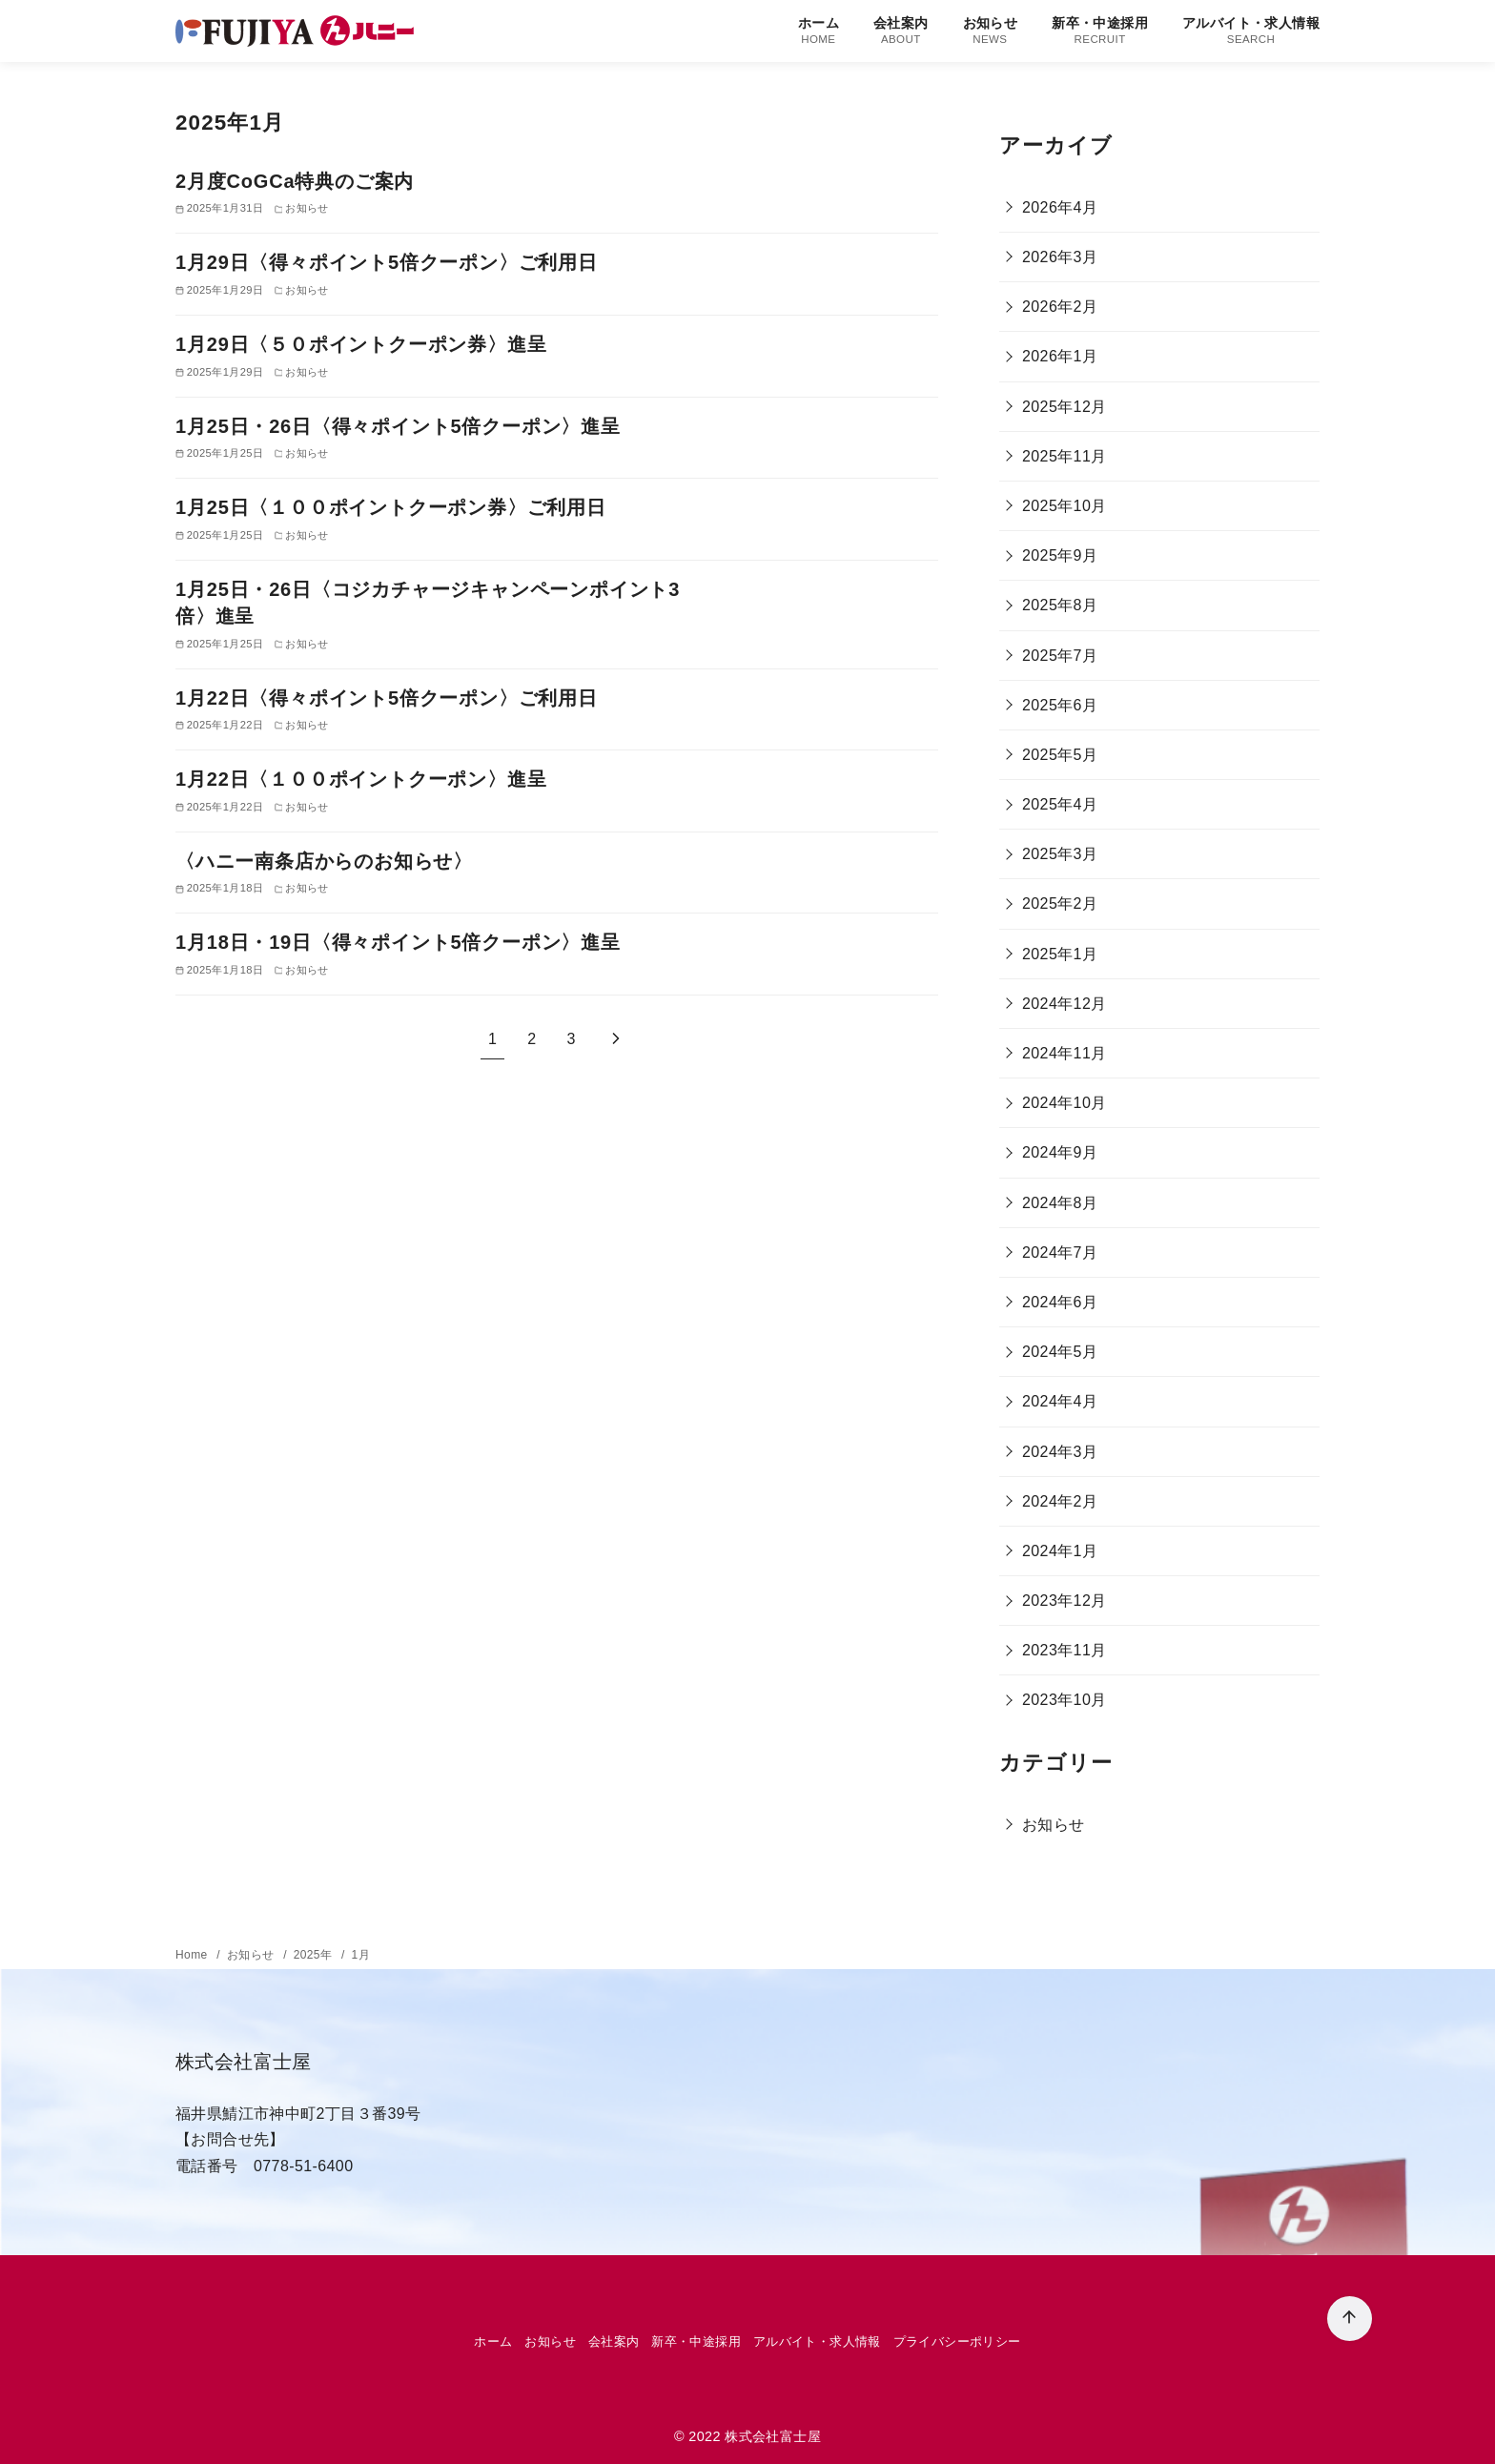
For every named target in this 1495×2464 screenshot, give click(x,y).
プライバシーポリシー (957, 2341)
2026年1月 (1059, 356)
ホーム (818, 31)
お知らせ (990, 31)
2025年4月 (1059, 804)
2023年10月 (1064, 1700)
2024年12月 (1064, 1004)
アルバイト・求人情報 (1251, 31)
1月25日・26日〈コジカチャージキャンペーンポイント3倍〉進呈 (427, 602)
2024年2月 (1059, 1501)
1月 (361, 1954)
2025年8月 (1059, 605)
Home (193, 1954)
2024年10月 (1064, 1103)
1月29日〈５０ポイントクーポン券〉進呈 (360, 344)
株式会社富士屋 (773, 2436)
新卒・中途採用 (1100, 31)
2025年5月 (1059, 755)
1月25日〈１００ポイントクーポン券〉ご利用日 (390, 507)
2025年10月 (1064, 506)
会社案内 (901, 31)
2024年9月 (1059, 1152)
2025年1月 (1059, 954)
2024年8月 (1059, 1203)
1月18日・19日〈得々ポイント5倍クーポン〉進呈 (398, 942)
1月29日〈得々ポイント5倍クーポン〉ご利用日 (386, 262)
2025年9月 (1059, 555)
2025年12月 (1064, 407)
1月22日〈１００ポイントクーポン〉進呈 (360, 779)
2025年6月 (1059, 705)
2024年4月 (1059, 1401)
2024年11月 (1064, 1053)
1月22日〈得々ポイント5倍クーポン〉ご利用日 (386, 698)
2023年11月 (1064, 1650)
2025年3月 (1059, 854)
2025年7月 (1059, 655)
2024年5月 (1059, 1352)
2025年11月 (1064, 456)
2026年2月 (1059, 306)
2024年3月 (1059, 1452)
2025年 (315, 1954)
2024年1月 (1059, 1551)
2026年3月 (1059, 257)
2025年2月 (1059, 903)
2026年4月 (1059, 207)
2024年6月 (1059, 1302)
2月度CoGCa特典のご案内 (294, 181)
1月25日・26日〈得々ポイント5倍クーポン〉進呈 (398, 426)
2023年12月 (1064, 1600)
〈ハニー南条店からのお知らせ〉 (324, 861)
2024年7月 (1059, 1252)
